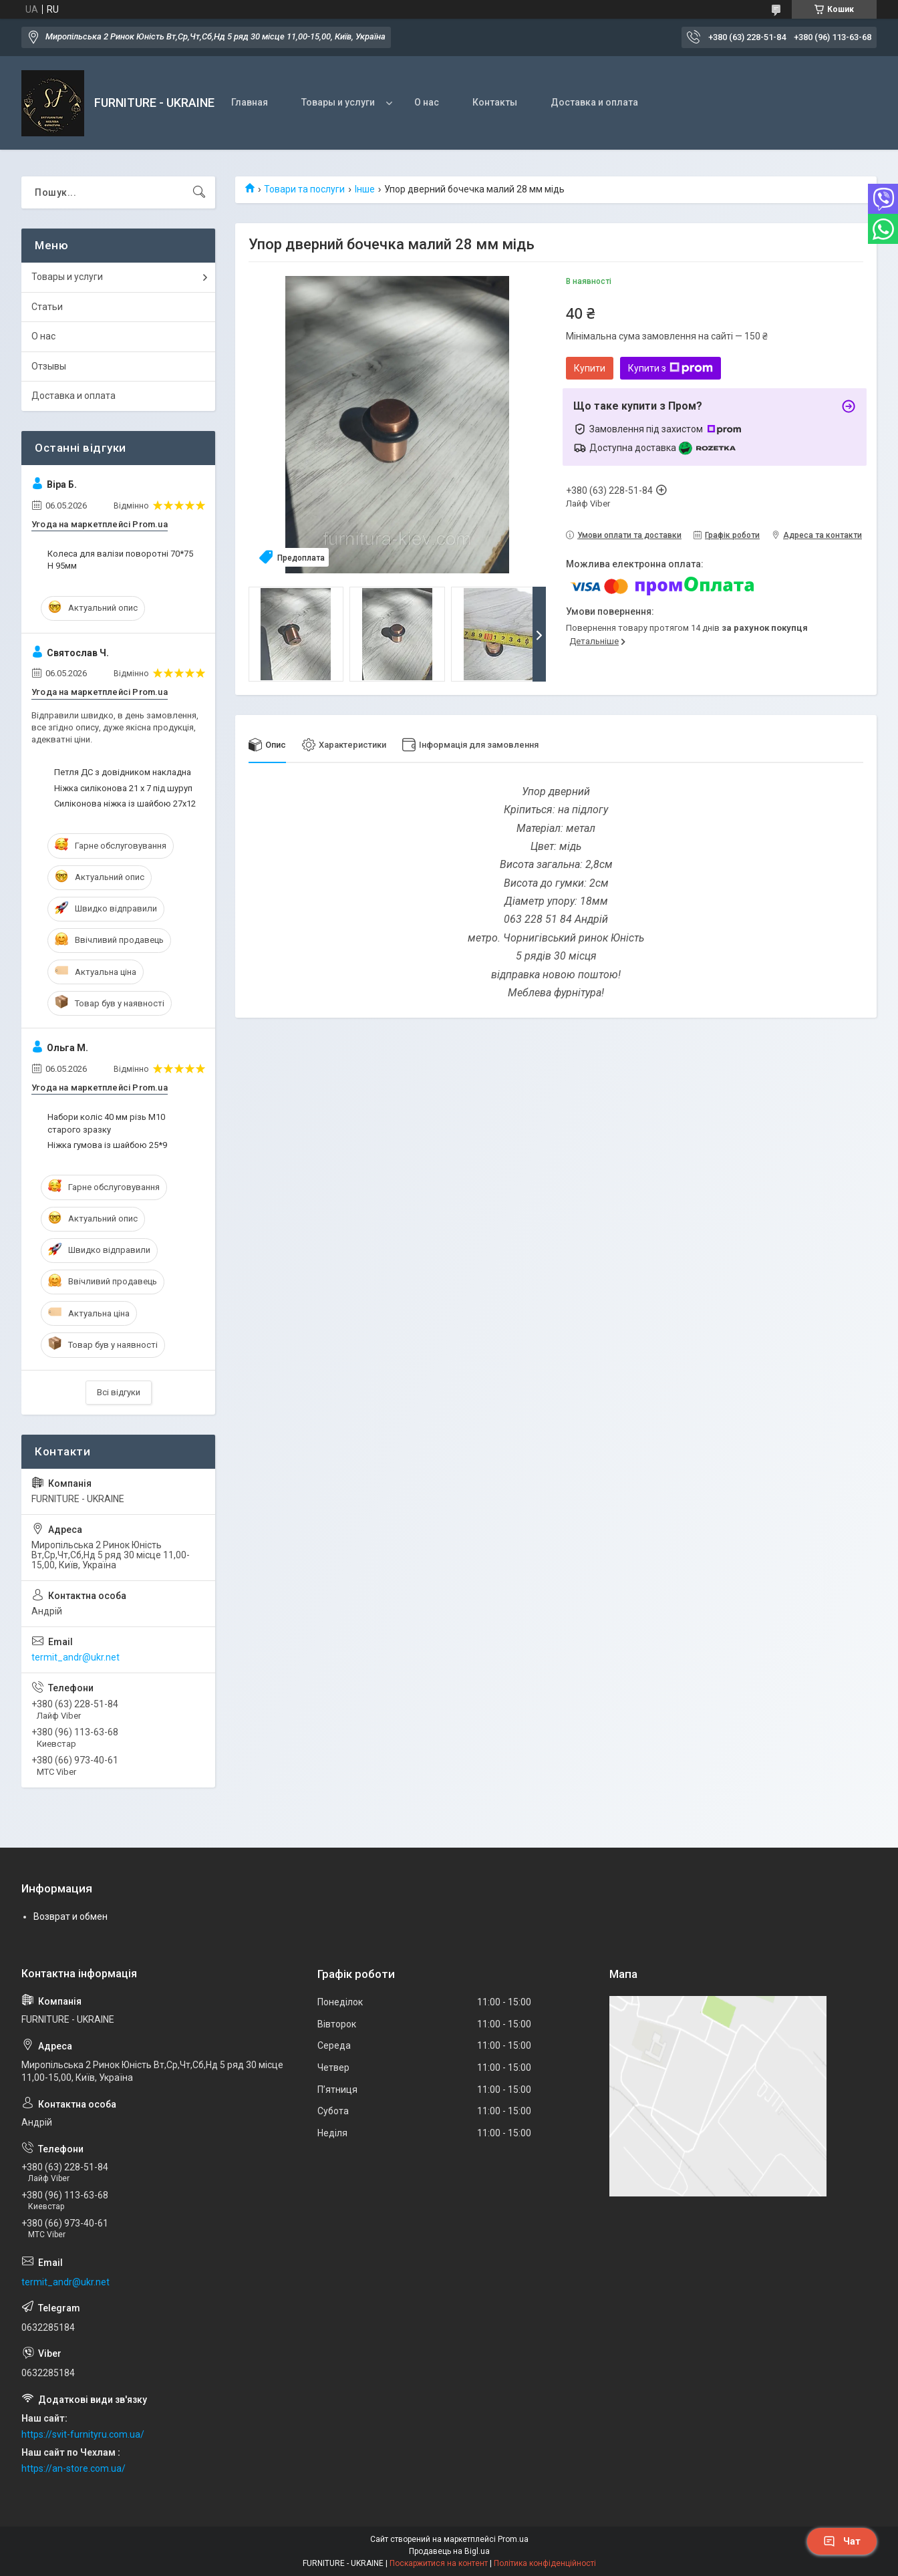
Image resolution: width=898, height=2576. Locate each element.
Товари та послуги (304, 189)
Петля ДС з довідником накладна (122, 772)
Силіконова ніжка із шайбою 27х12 (125, 804)
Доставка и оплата (594, 102)
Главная (249, 102)
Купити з (670, 368)
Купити (589, 368)
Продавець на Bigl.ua (449, 2551)
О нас (426, 102)
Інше (365, 189)
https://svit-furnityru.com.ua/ (82, 2434)
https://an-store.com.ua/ (73, 2468)
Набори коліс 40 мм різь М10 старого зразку (106, 1123)
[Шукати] (199, 192)
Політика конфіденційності (545, 2563)
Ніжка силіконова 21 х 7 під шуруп (123, 788)
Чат (842, 2541)
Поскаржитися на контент (439, 2563)
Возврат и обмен (70, 1916)
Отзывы (48, 366)
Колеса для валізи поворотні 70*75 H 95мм (120, 560)
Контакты (494, 102)
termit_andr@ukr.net (75, 1657)
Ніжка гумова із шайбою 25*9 (107, 1145)
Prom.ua (513, 2539)
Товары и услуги (338, 102)
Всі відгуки (118, 1392)
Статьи (47, 306)
